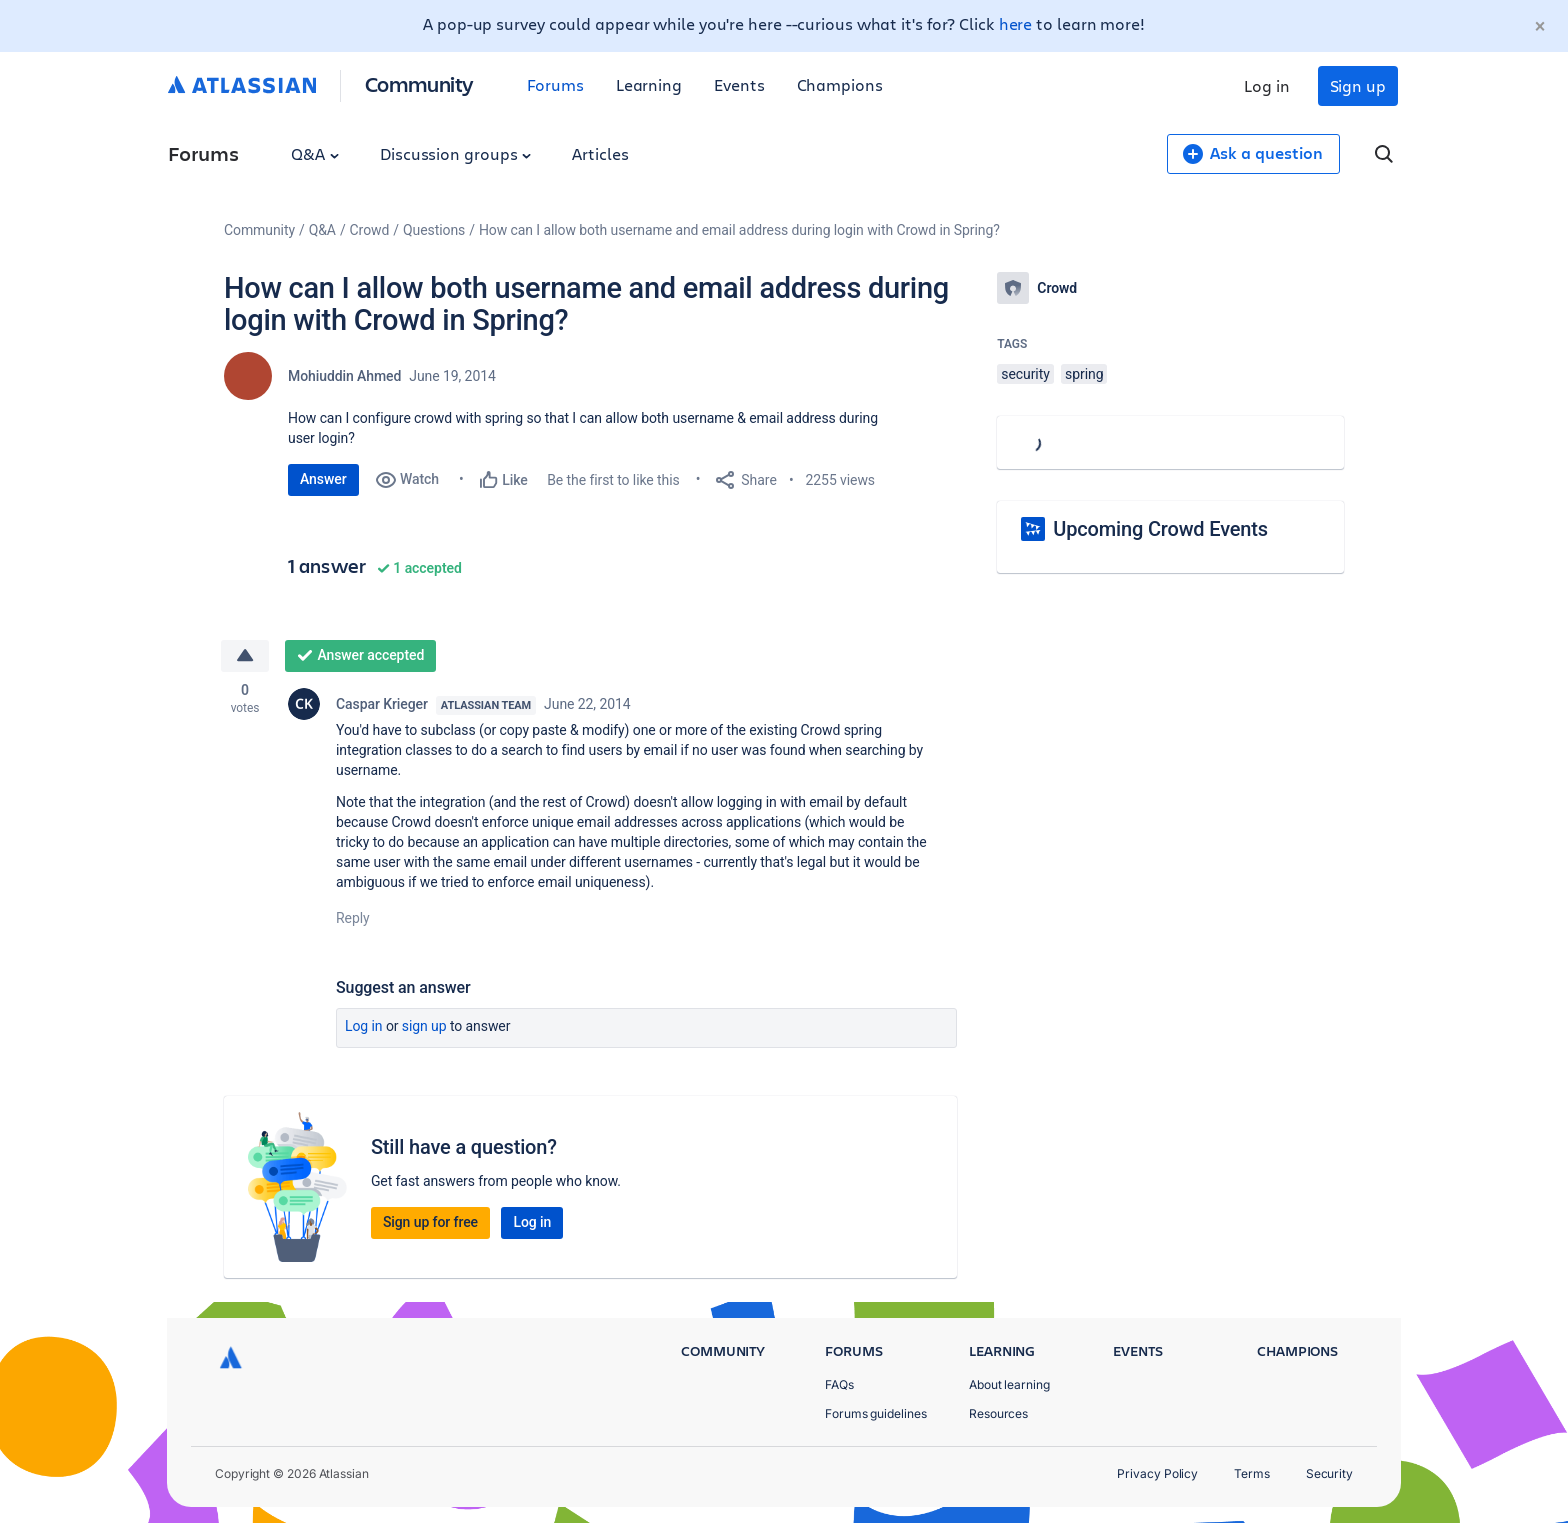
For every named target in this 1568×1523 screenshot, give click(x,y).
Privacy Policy (1157, 1473)
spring (1084, 374)
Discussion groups (456, 153)
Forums (555, 84)
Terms (1252, 1473)
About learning (1009, 1384)
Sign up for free (430, 1222)
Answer (323, 479)
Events (739, 84)
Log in (1267, 85)
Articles (600, 153)
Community (419, 83)
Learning (649, 84)
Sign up (1358, 85)
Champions (840, 84)
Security (1329, 1473)
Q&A (315, 153)
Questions (434, 230)
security (1025, 374)
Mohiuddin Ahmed (344, 376)
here (1016, 23)
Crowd (370, 230)
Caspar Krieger (382, 704)
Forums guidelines (876, 1413)
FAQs (839, 1384)
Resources (998, 1413)
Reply (353, 918)
